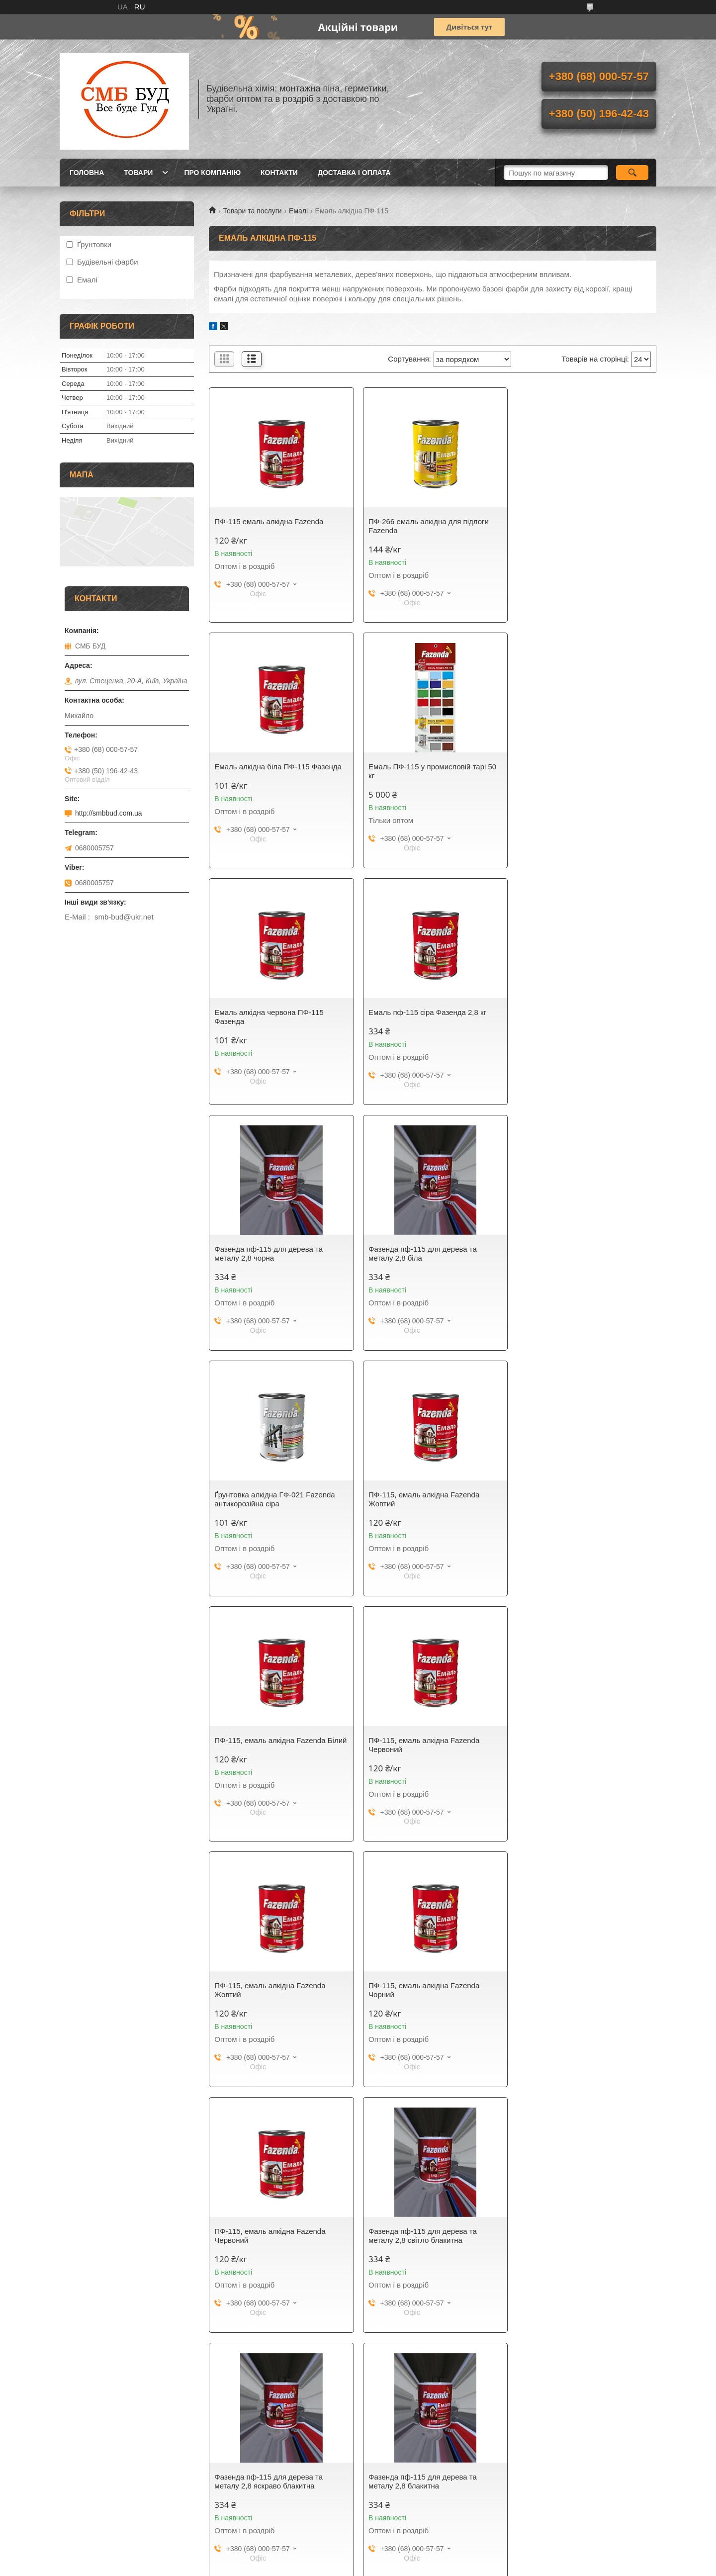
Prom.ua (404, 2557)
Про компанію (212, 173)
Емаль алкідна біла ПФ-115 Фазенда (582, 521)
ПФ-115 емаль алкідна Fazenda (268, 521)
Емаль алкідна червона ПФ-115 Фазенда (421, 771)
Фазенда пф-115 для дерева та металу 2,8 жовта (420, 2244)
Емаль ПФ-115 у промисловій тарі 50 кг (278, 771)
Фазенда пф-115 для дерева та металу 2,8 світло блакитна (268, 1753)
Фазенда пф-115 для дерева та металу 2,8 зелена (268, 2244)
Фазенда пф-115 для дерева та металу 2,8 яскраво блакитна (420, 1753)
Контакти (279, 173)
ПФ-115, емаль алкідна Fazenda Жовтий (269, 1262)
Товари (138, 173)
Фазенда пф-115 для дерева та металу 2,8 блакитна (573, 1753)
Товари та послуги (252, 211)
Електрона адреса (94, 2519)
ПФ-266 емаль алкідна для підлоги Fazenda (426, 526)
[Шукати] (632, 172)
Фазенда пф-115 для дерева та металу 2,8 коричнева (573, 2244)
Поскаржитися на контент (334, 2566)
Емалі (298, 211)
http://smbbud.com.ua (108, 813)
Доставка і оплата (354, 173)
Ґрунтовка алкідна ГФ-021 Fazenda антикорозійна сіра (579, 1016)
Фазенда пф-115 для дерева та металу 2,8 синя (268, 1999)
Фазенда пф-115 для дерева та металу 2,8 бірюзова (420, 1999)
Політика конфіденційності (411, 2566)
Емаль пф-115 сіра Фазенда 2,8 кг (577, 766)
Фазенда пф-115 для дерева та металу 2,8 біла (420, 1016)
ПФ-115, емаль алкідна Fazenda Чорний (421, 1508)
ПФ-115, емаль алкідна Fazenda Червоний (574, 1262)
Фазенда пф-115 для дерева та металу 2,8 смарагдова (573, 1999)
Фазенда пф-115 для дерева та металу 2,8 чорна (268, 1016)
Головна (87, 173)
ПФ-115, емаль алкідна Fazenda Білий (421, 1262)
